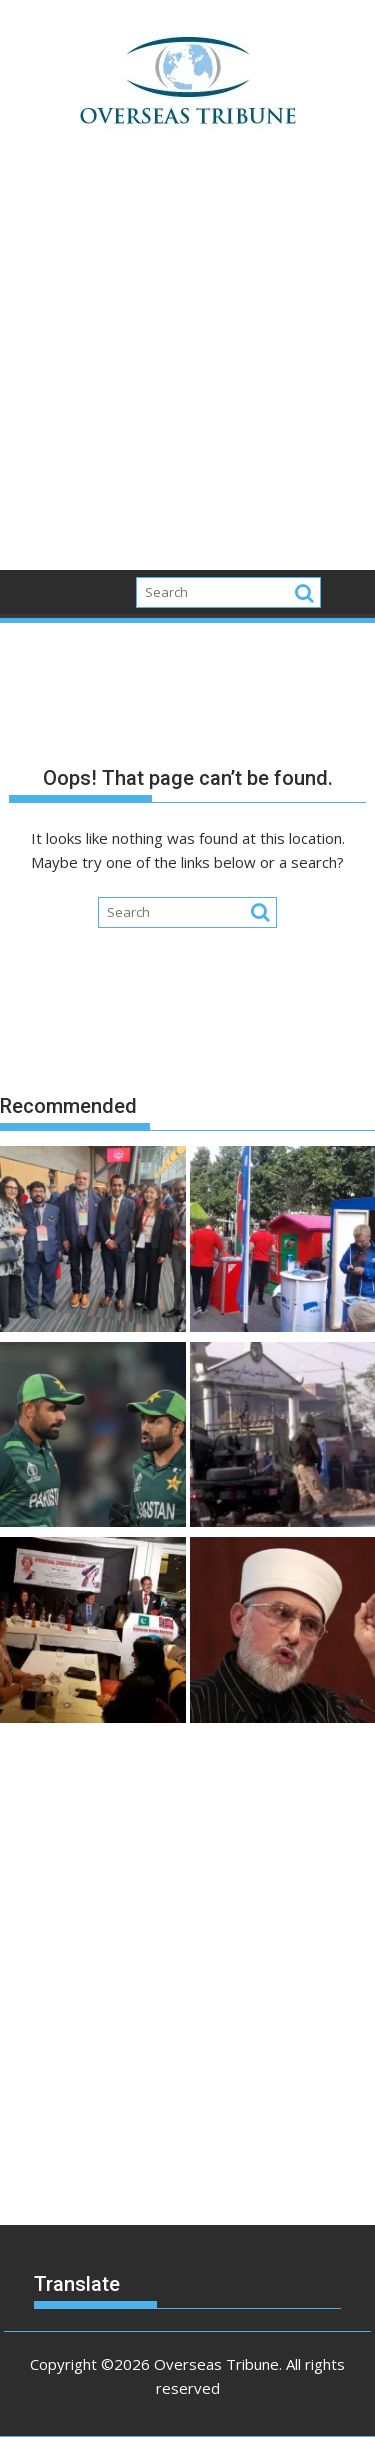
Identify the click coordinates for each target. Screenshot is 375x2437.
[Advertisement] (187, 373)
